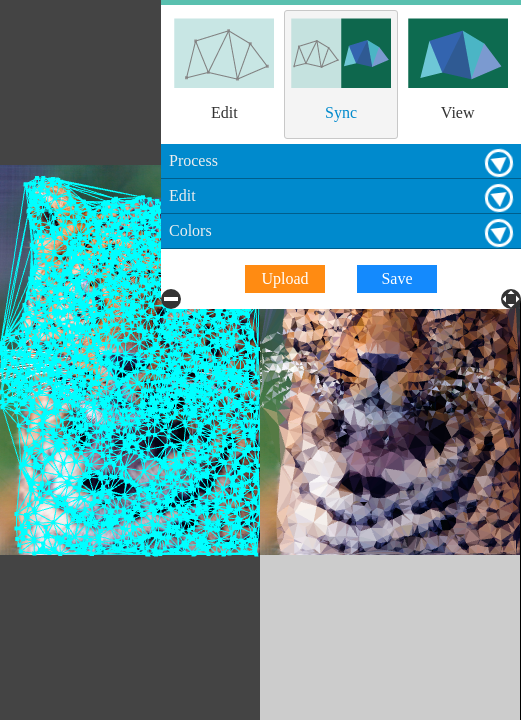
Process (505, 17)
